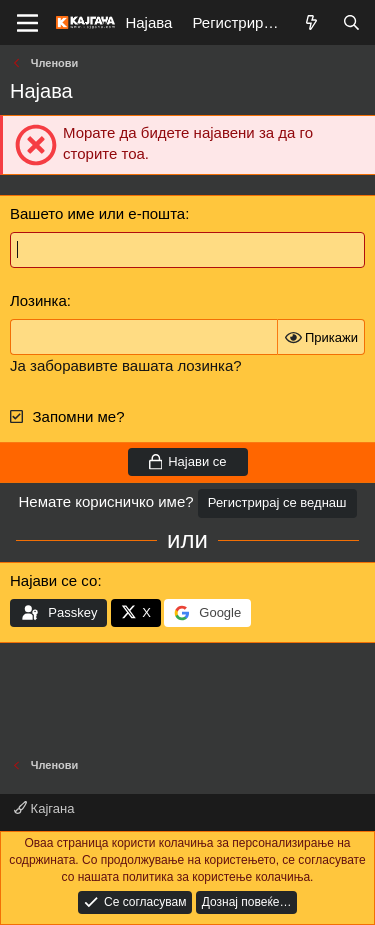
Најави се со (53, 580)
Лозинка (38, 300)
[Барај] (351, 22)
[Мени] (27, 23)
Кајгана (44, 808)
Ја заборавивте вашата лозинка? (126, 365)
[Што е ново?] (311, 22)
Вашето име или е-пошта (97, 213)
